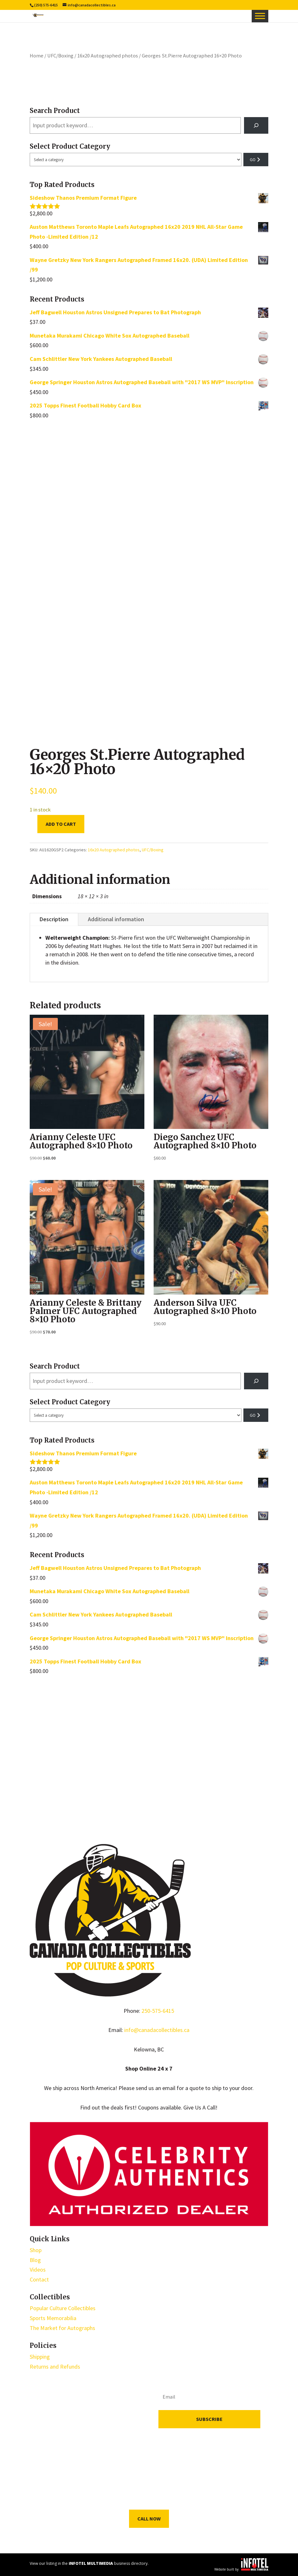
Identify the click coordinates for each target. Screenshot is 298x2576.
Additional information (116, 919)
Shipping (40, 2356)
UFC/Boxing (60, 55)
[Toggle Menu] (260, 16)
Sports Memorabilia (53, 2318)
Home (36, 55)
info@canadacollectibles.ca (156, 2030)
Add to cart (61, 824)
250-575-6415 (157, 2010)
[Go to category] (255, 159)
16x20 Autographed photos (107, 55)
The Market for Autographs (62, 2328)
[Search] (256, 125)
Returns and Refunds (55, 2366)
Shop (36, 2250)
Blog (35, 2260)
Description (54, 919)
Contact (39, 2279)
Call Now (149, 2518)
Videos (38, 2269)
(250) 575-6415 (46, 5)
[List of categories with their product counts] (135, 159)
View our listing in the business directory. (89, 2563)
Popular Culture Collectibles (63, 2308)
